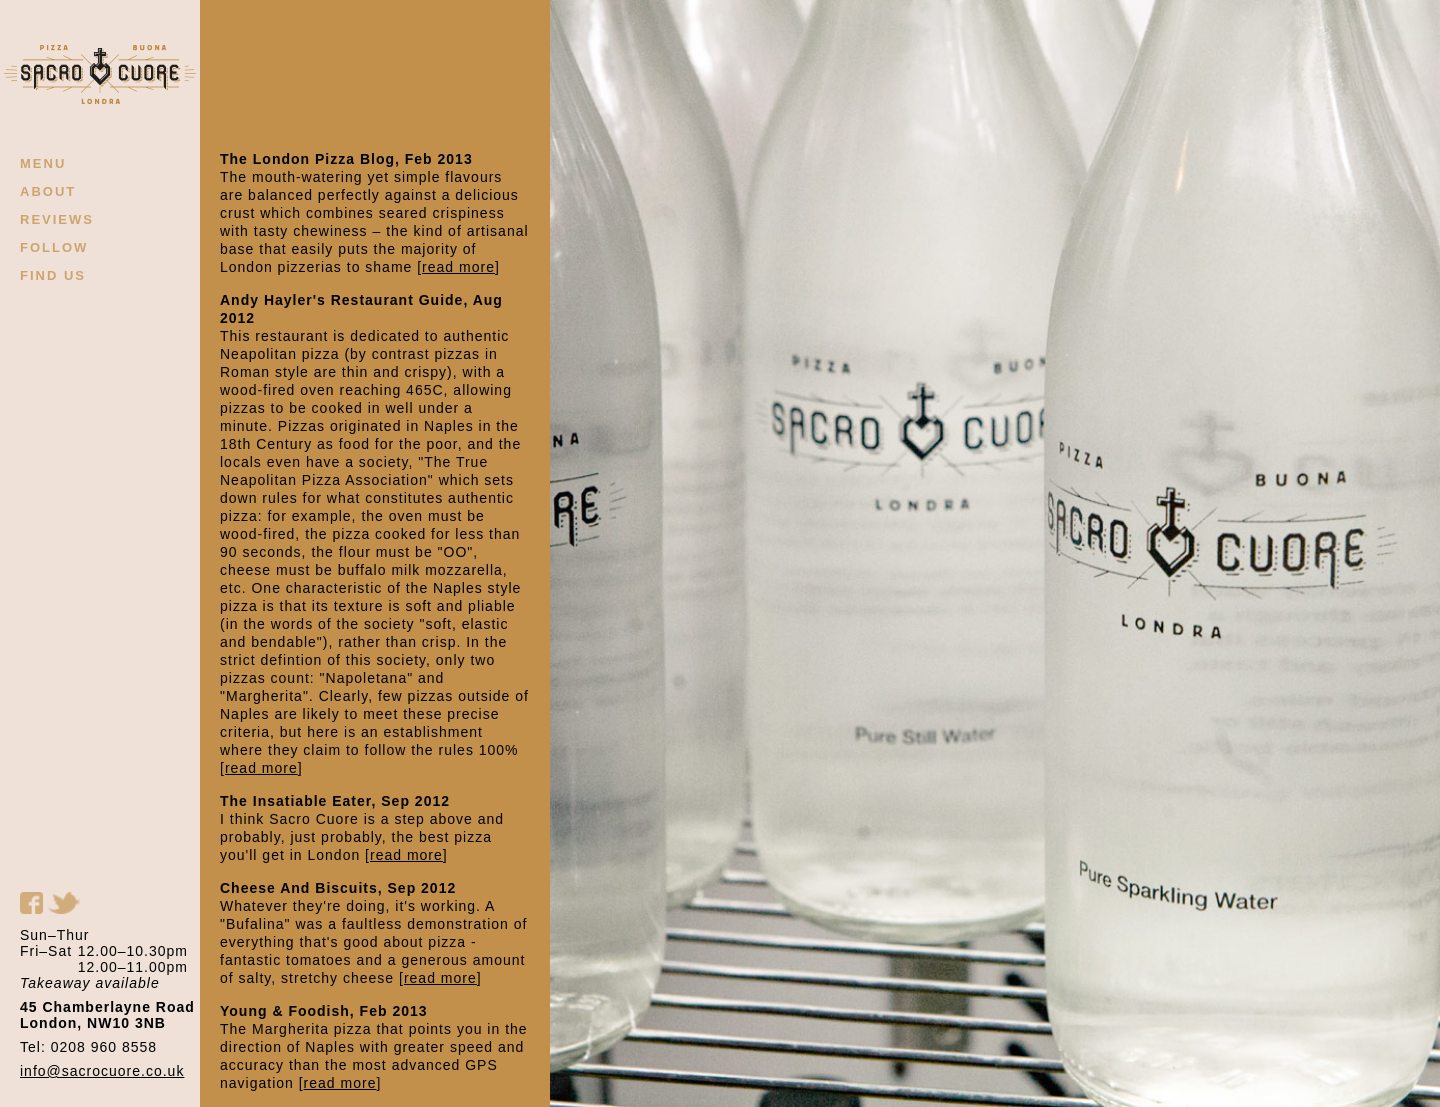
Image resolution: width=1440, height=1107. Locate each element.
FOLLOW (54, 247)
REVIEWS (57, 219)
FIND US (53, 275)
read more (458, 267)
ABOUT (48, 191)
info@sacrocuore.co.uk (102, 1071)
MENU (43, 163)
